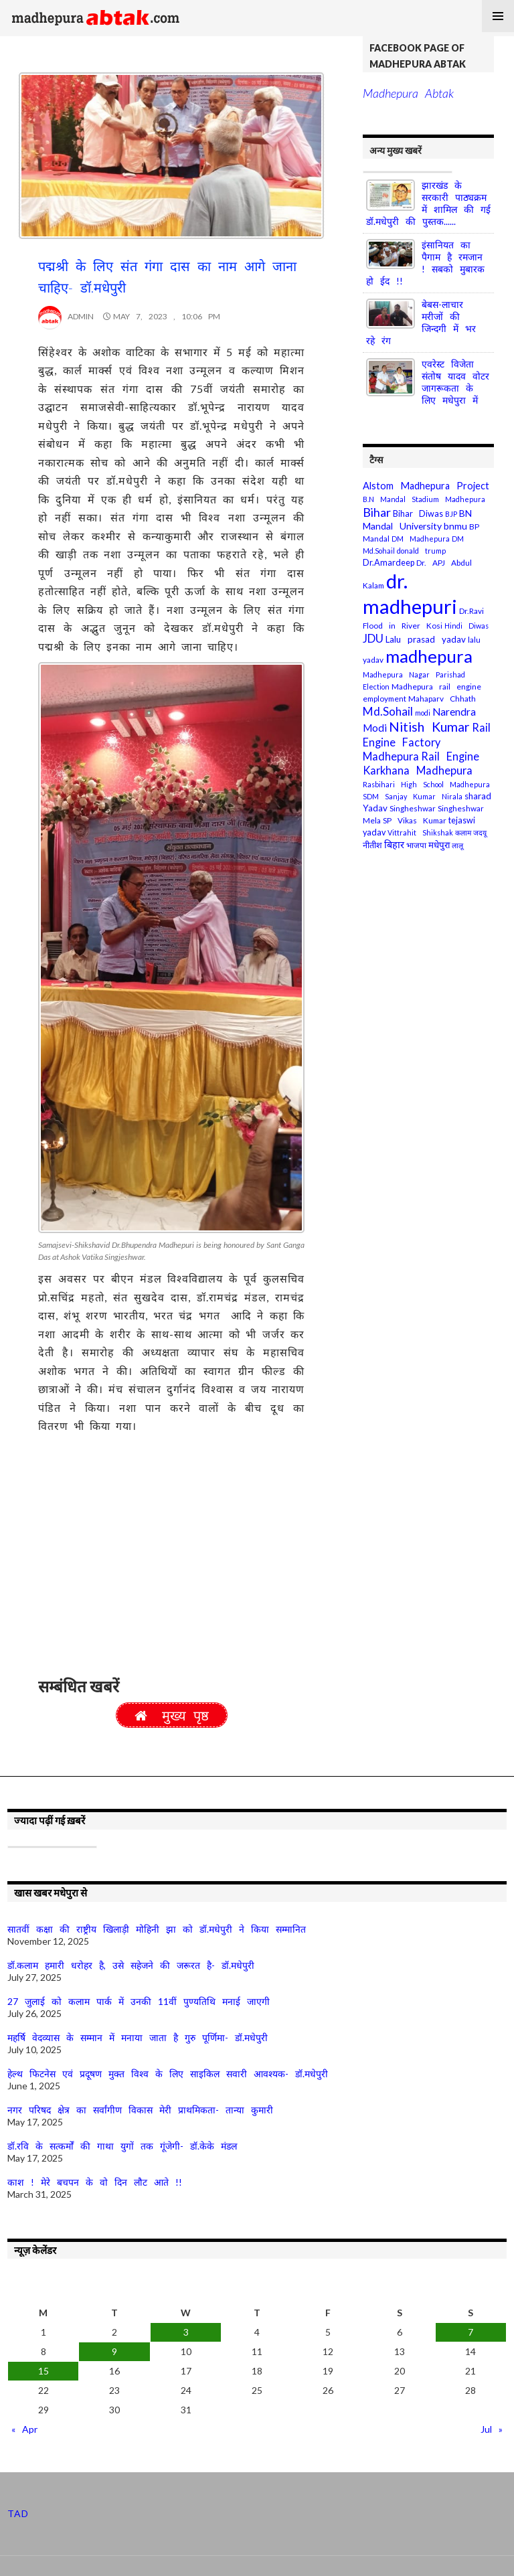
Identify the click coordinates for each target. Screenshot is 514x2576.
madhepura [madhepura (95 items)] (429, 656)
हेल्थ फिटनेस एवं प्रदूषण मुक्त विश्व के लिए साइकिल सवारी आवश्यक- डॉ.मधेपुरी (167, 2073)
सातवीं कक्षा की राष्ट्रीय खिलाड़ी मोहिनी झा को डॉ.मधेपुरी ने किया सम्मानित (156, 1929)
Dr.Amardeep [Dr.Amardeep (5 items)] (388, 563)
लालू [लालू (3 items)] (457, 845)
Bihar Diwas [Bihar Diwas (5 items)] (418, 514)
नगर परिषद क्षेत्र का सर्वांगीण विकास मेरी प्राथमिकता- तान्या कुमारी (140, 2109)
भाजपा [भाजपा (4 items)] (416, 845)
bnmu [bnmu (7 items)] (455, 526)
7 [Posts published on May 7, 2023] (470, 2332)
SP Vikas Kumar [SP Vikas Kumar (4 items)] (414, 820)
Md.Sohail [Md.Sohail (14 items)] (388, 711)
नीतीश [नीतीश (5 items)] (372, 845)
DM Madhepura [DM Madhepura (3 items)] (421, 538)
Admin (66, 316)
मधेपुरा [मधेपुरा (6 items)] (439, 844)
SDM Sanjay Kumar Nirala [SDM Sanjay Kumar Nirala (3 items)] (412, 796)
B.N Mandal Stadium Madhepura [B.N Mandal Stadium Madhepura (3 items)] (424, 499)
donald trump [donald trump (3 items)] (421, 550)
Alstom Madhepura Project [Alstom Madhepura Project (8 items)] (426, 485)
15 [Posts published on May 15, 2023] (43, 2371)
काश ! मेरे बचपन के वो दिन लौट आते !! (94, 2182)
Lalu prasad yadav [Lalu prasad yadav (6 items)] (426, 639)
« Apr (24, 2429)
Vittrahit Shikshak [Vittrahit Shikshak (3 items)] (420, 832)
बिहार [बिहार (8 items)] (394, 844)
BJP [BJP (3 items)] (451, 513)
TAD (18, 2513)
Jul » (492, 2429)
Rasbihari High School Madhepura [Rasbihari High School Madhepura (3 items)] (426, 784)
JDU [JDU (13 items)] (373, 638)
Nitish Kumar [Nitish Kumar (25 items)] (429, 726)
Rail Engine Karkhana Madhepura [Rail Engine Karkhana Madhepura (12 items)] (421, 763)
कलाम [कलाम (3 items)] (463, 832)
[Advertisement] (171, 1560)
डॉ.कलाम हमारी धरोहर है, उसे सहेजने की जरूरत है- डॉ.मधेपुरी (130, 1965)
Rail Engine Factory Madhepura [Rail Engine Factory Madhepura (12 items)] (427, 741)
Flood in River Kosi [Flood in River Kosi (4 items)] (402, 626)
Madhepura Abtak (408, 93)
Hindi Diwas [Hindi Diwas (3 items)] (466, 625)
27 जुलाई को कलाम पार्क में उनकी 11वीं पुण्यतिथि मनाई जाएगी (138, 2001)
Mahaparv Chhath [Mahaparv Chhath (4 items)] (442, 699)
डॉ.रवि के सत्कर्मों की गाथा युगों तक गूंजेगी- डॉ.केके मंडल (122, 2146)
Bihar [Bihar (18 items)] (377, 512)
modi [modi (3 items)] (422, 712)
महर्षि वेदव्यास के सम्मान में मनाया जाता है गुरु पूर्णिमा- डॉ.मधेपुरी (137, 2037)
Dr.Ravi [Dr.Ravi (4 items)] (471, 611)
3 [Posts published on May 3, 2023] (186, 2332)
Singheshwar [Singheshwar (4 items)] (413, 808)
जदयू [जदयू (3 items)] (480, 832)
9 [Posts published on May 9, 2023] (114, 2351)
